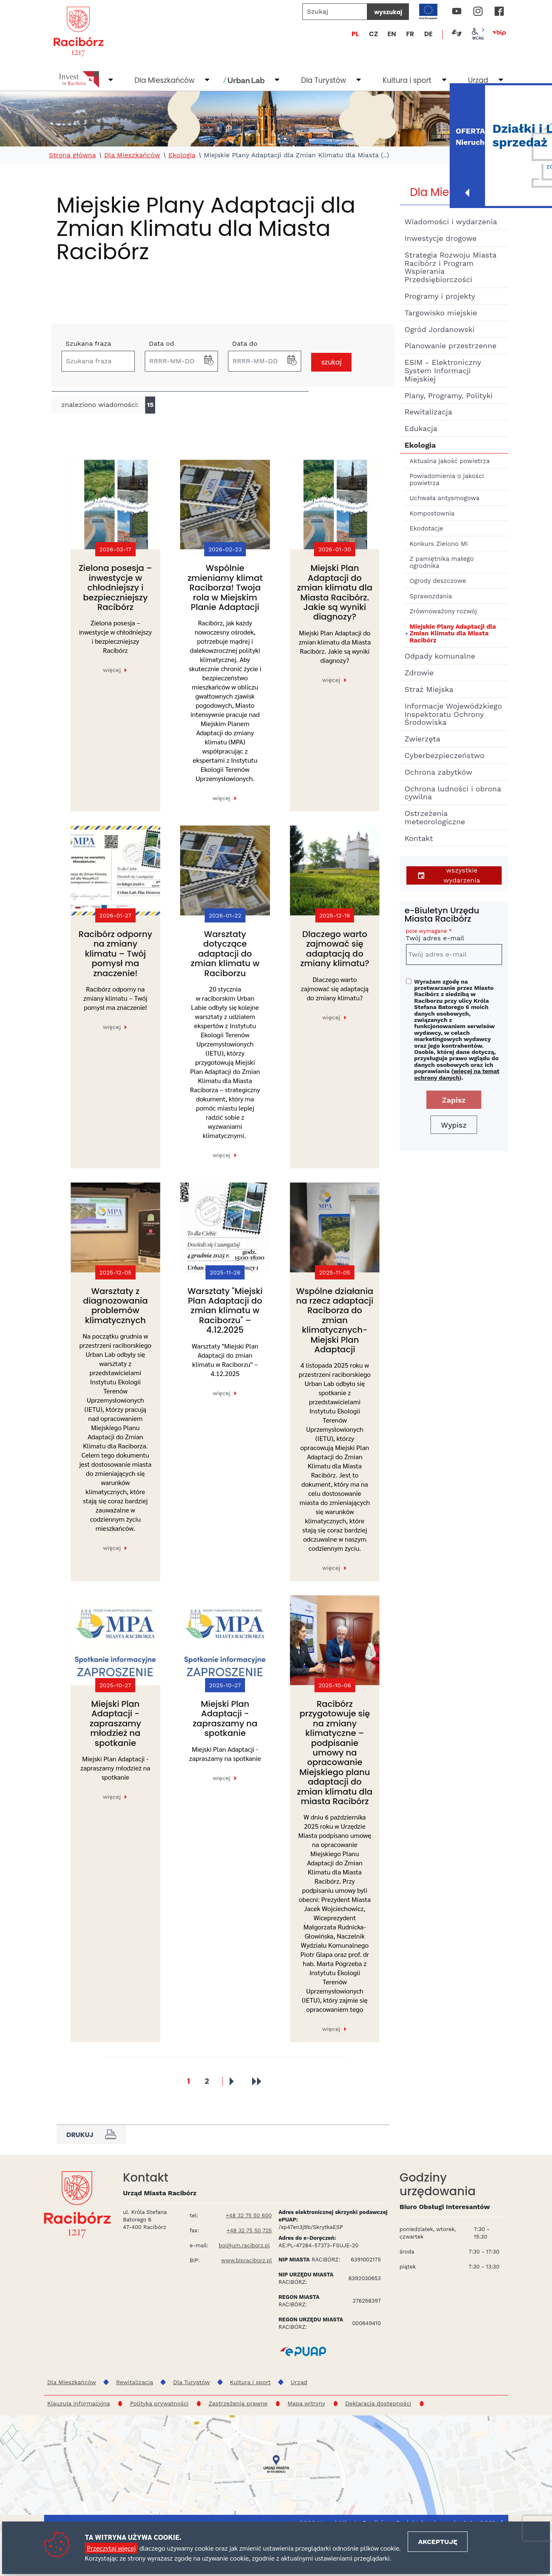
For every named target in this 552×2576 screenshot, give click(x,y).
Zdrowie (419, 672)
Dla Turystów (323, 80)
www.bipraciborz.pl (246, 2260)
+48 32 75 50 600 (249, 2215)
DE (428, 34)
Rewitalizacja (429, 411)
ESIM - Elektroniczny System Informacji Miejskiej (443, 370)
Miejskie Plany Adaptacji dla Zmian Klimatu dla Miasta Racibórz (453, 633)
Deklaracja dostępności (378, 2403)
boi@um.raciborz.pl (244, 2245)
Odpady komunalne (440, 656)
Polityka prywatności (159, 2403)
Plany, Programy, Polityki (449, 395)
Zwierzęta (423, 738)
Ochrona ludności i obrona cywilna (453, 792)
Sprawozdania (431, 596)
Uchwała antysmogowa (445, 498)
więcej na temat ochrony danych (457, 1074)
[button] (209, 361)
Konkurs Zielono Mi (439, 544)
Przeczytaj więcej (111, 2548)
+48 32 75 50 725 (249, 2230)
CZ (373, 34)
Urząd (478, 80)
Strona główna (72, 155)
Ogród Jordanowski (440, 329)
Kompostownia (432, 513)
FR (410, 34)
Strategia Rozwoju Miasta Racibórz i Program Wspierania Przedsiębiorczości (451, 267)
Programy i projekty (440, 296)
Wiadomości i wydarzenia (451, 221)
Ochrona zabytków (439, 772)
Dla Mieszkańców (164, 80)
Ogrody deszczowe (438, 581)
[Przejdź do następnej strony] (232, 2081)
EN (391, 34)
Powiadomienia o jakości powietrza (447, 479)
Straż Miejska (429, 689)
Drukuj (91, 2134)
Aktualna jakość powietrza (450, 461)
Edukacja (421, 428)
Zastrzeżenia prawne (237, 2403)
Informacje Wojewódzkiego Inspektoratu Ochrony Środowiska (453, 714)
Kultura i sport (407, 80)
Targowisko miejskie (441, 312)
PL (355, 34)
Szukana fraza (88, 343)
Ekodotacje (426, 528)
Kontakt (419, 838)
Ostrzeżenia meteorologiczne (435, 817)
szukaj (331, 362)
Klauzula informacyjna (78, 2403)
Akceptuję (437, 2542)
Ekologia (182, 155)
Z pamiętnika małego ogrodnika (442, 562)
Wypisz (454, 1125)
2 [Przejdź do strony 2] (207, 2079)
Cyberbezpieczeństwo (445, 755)
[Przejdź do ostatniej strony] (256, 2081)
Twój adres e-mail (454, 936)
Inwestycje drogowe (441, 238)
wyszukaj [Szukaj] (388, 12)
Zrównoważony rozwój (443, 611)
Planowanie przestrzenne (451, 345)
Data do (244, 343)
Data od (161, 343)
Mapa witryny (306, 2403)
